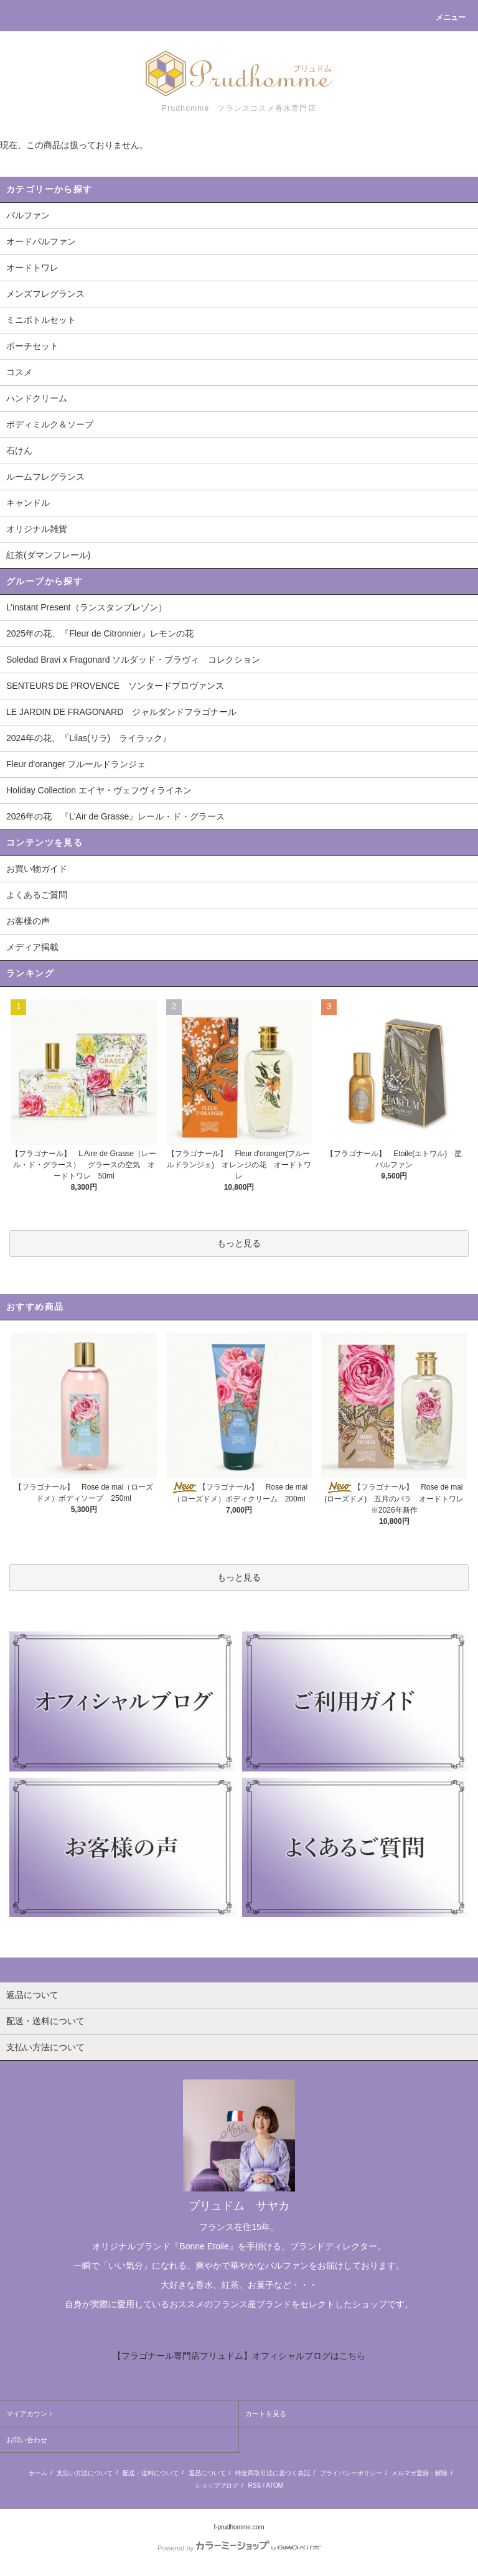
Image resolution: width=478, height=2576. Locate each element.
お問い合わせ (26, 2439)
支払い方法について (85, 2473)
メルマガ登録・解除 (419, 2473)
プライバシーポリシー (351, 2473)
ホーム (38, 2473)
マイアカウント (30, 2413)
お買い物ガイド (36, 869)
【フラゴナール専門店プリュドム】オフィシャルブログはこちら (239, 2356)
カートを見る (265, 2413)
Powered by (239, 2548)
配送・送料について (151, 2473)
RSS (254, 2485)
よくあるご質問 (36, 895)
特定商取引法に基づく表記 (272, 2473)
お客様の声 (28, 921)
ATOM (274, 2485)
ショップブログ (216, 2485)
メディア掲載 (32, 947)
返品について (207, 2473)
